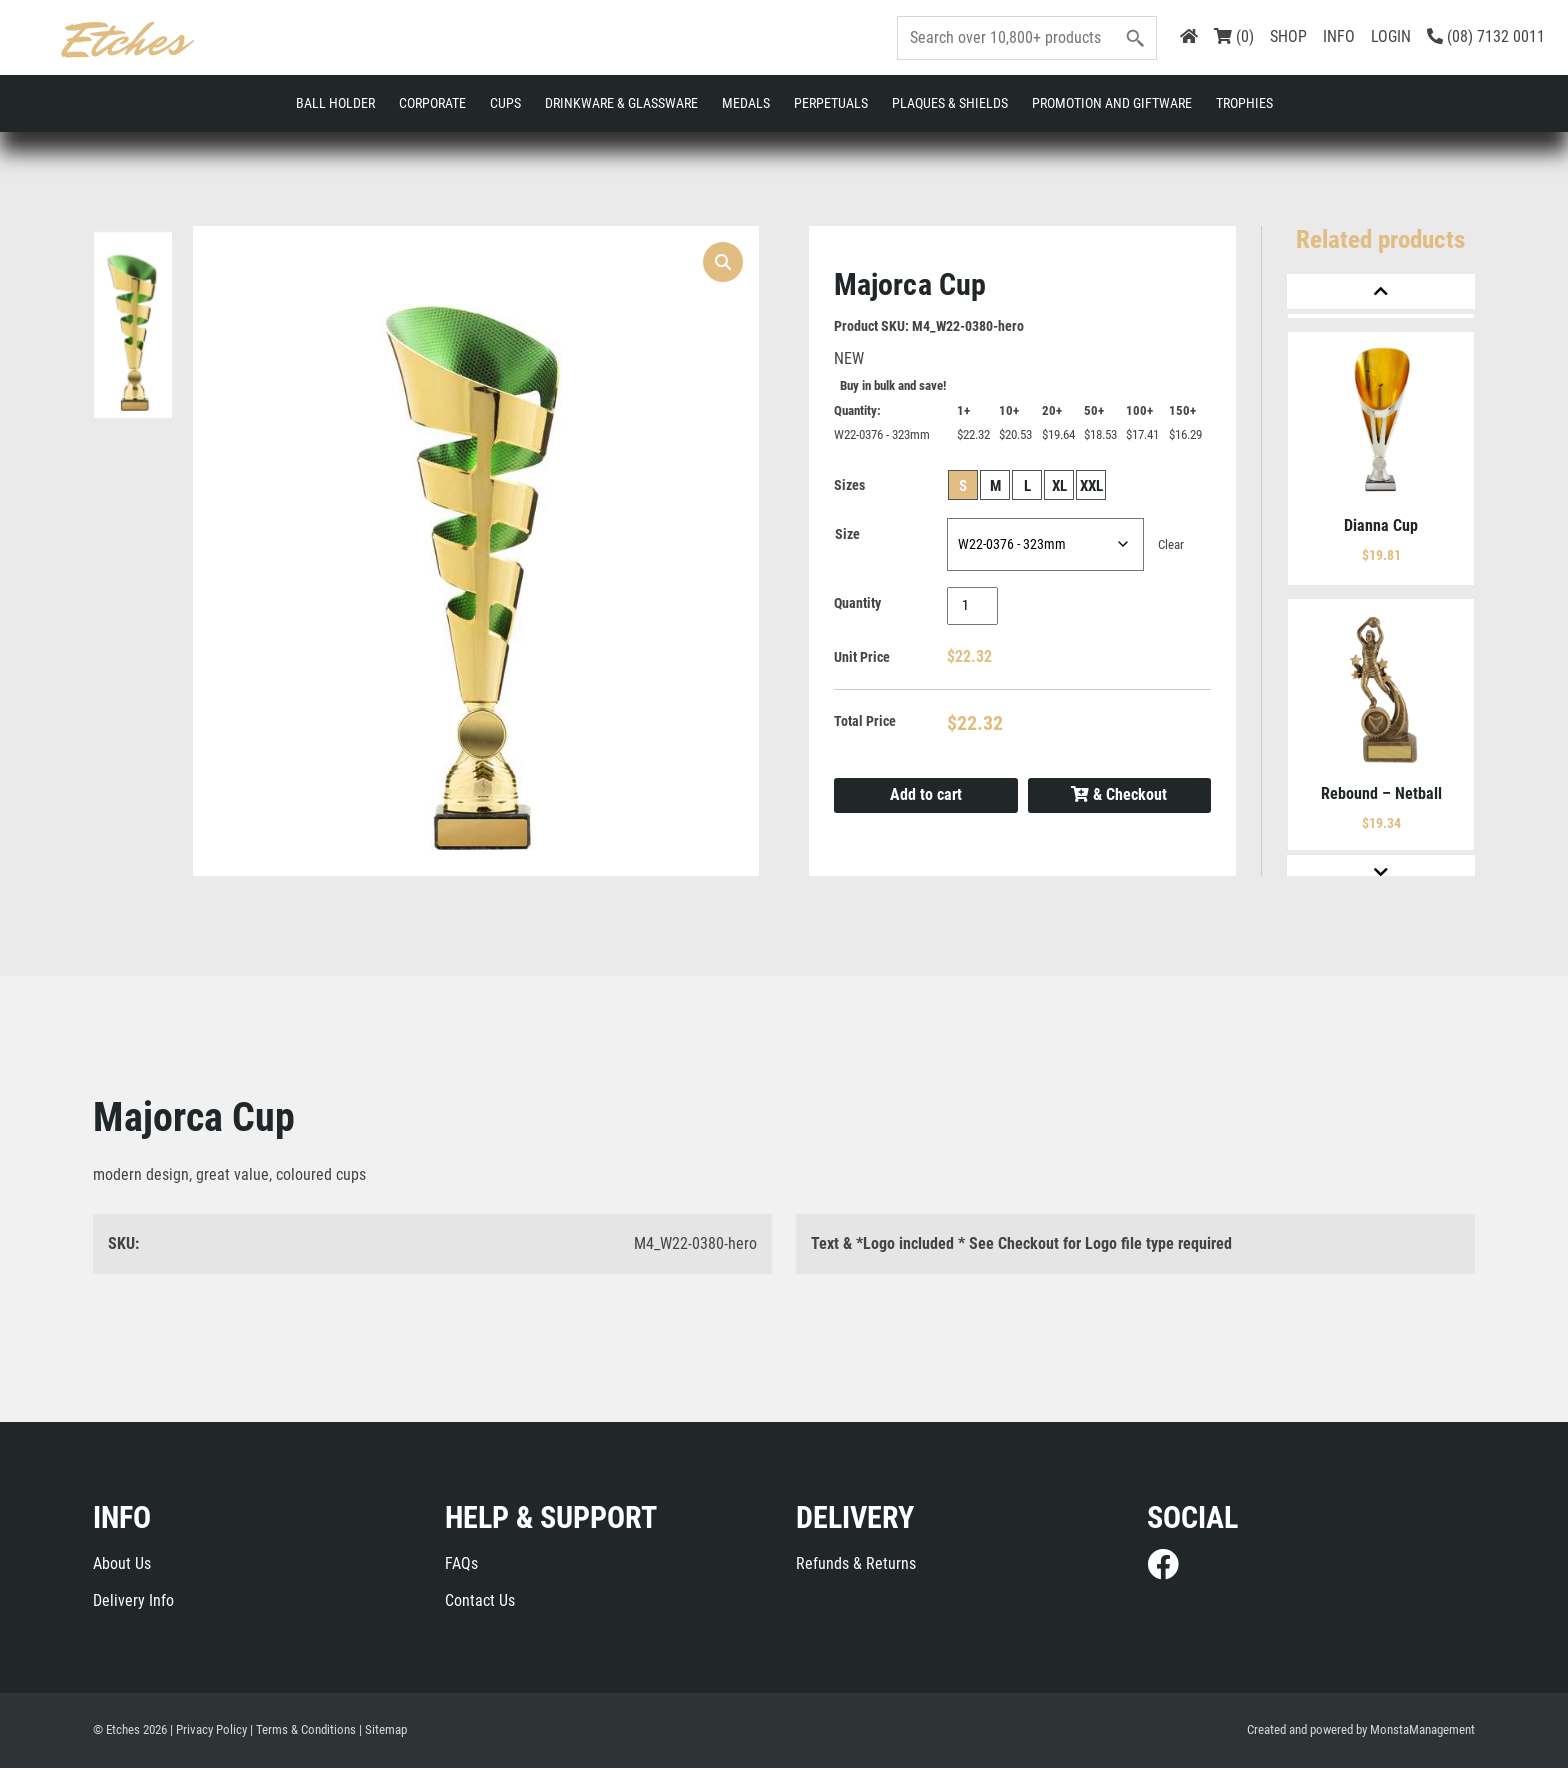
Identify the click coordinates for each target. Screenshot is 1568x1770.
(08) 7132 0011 (1486, 36)
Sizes (849, 486)
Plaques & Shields (950, 103)
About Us (122, 1565)
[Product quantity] (972, 608)
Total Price (865, 722)
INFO (1339, 36)
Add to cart (926, 796)
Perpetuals (831, 103)
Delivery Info (133, 1602)
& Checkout (1119, 797)
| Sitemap (383, 1732)
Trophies (1244, 103)
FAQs (461, 1565)
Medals (746, 103)
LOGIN (1391, 36)
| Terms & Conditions (303, 1732)
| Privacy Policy (208, 1732)
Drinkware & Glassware (621, 103)
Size (847, 535)
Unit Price (862, 659)
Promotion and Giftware (1112, 103)
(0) (1234, 36)
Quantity (857, 605)
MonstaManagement (1422, 1732)
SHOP (1288, 36)
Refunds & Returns (856, 1565)
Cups (505, 103)
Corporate (432, 103)
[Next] (1381, 872)
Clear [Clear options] (1171, 546)
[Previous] (1381, 291)
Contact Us (480, 1602)
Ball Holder (335, 103)
